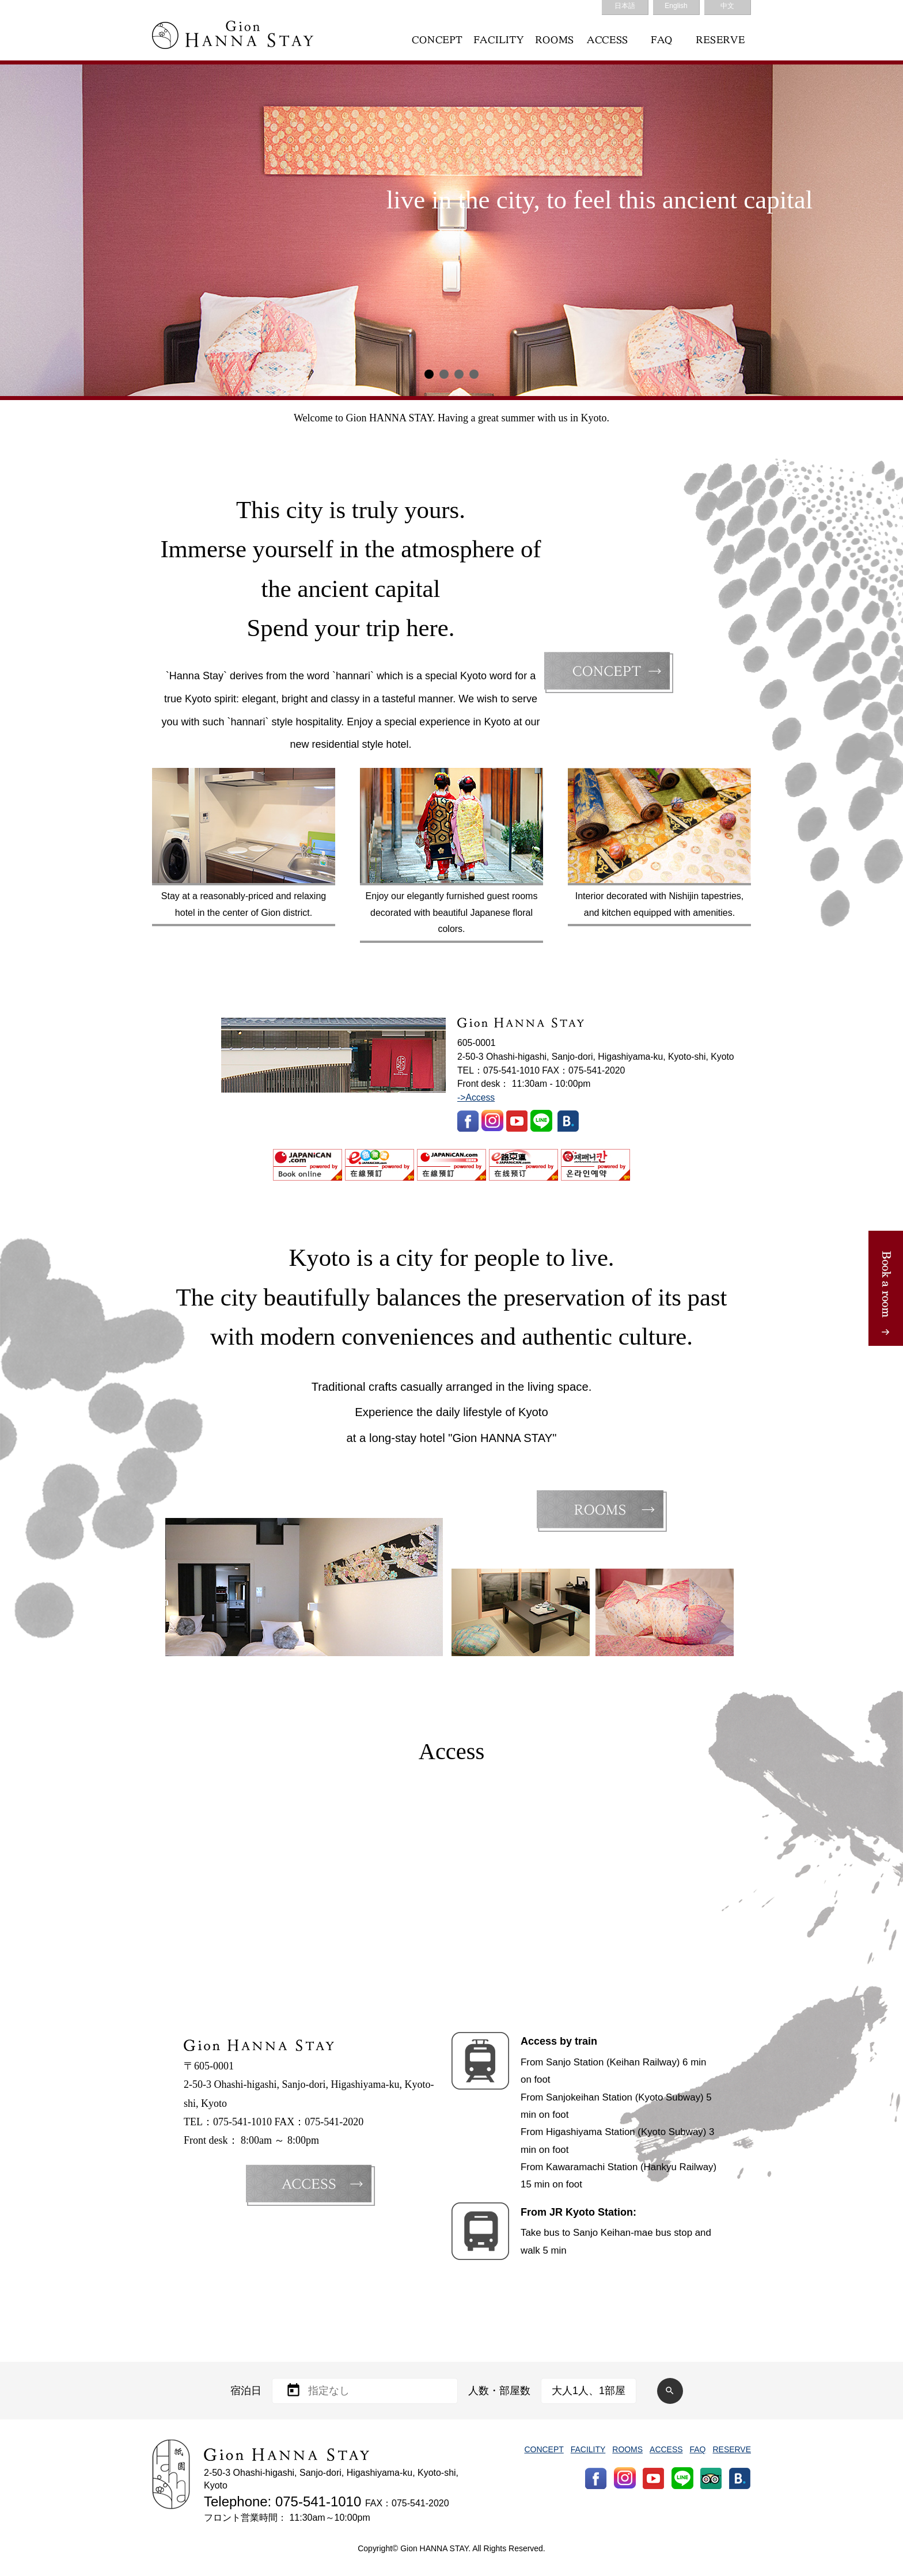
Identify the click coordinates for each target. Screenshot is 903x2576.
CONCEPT (543, 2449)
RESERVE (731, 2449)
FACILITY (588, 2449)
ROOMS (627, 2449)
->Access (476, 1097)
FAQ (698, 2449)
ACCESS (666, 2449)
